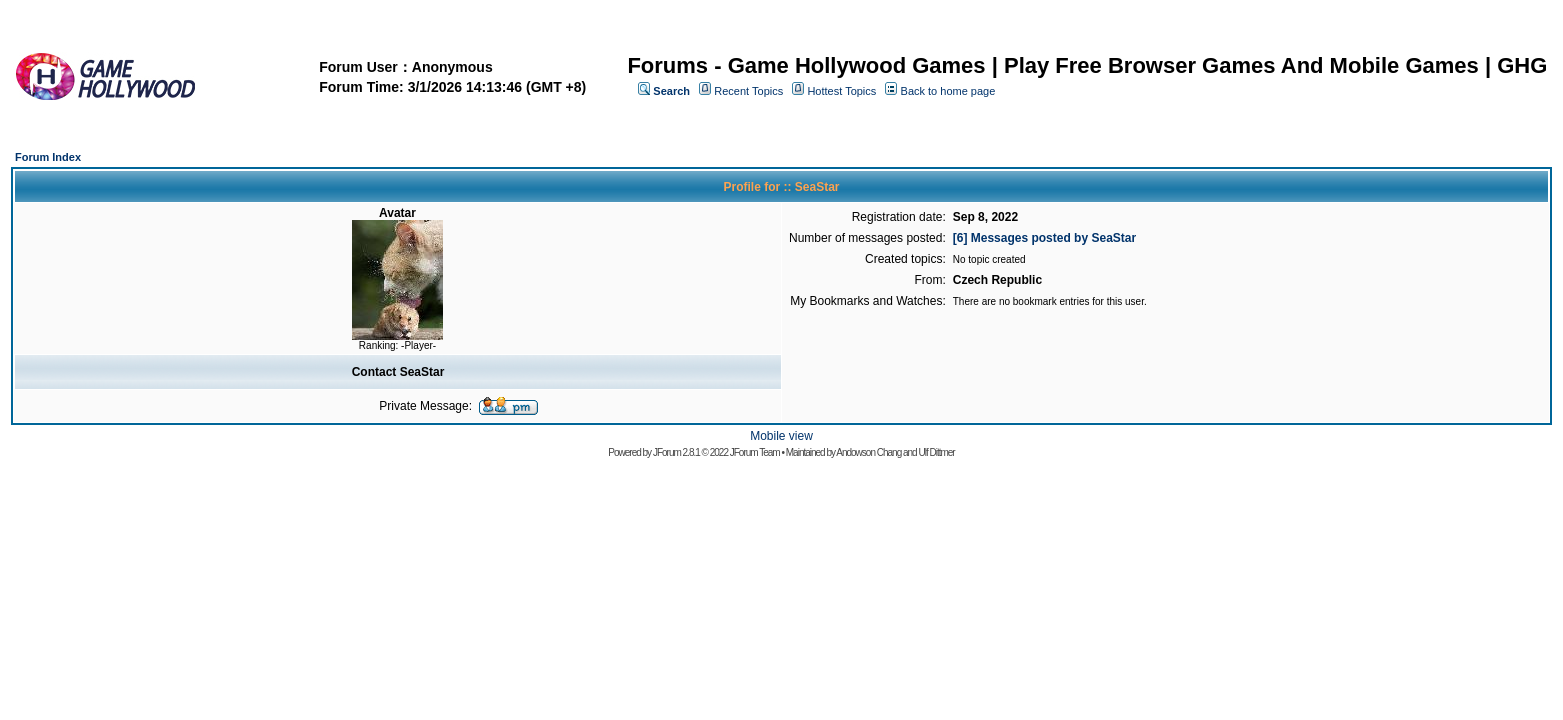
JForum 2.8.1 (676, 452)
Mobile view (781, 436)
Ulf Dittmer (936, 452)
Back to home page (948, 91)
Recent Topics (748, 91)
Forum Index (48, 157)
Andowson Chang (868, 452)
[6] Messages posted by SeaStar (1044, 238)
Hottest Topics (841, 91)
